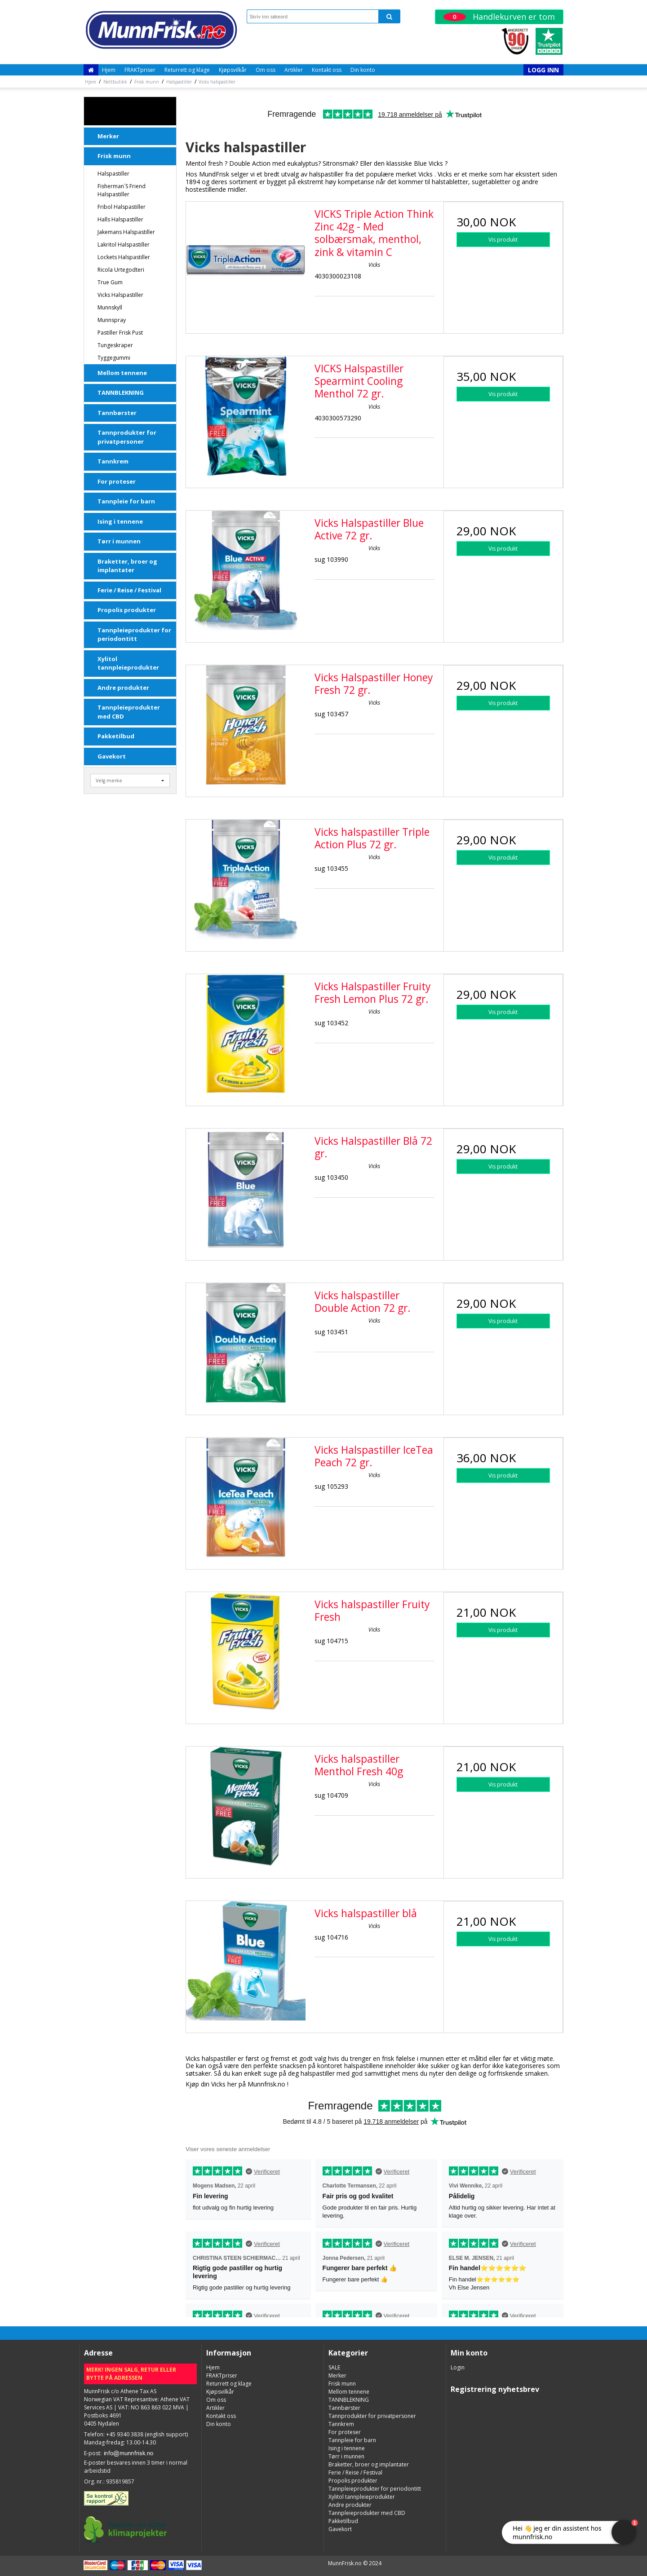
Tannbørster (117, 413)
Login (458, 2367)
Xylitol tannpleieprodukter (128, 663)
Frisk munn (114, 156)
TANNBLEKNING (120, 392)
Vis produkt (503, 239)
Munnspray (111, 320)
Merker (108, 136)
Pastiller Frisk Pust (120, 332)
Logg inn (543, 70)
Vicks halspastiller (120, 295)
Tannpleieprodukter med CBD (128, 711)
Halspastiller (113, 173)
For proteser (116, 481)
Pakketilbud (115, 736)
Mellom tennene (122, 373)
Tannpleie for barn (126, 501)
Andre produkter (123, 688)
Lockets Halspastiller (123, 257)
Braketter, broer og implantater (127, 565)
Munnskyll (109, 307)
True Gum (110, 282)
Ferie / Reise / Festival (129, 590)
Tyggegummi (113, 358)
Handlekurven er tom (499, 16)
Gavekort (111, 756)
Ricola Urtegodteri (120, 269)
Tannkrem (113, 461)
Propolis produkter (126, 610)
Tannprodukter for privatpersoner (126, 437)
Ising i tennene (120, 521)
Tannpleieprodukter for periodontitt (134, 634)
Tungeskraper (115, 345)
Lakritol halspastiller (123, 244)
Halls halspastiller (120, 219)
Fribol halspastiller (121, 207)
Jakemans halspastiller (126, 232)
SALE (105, 111)
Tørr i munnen (119, 541)
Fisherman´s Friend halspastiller (121, 190)
